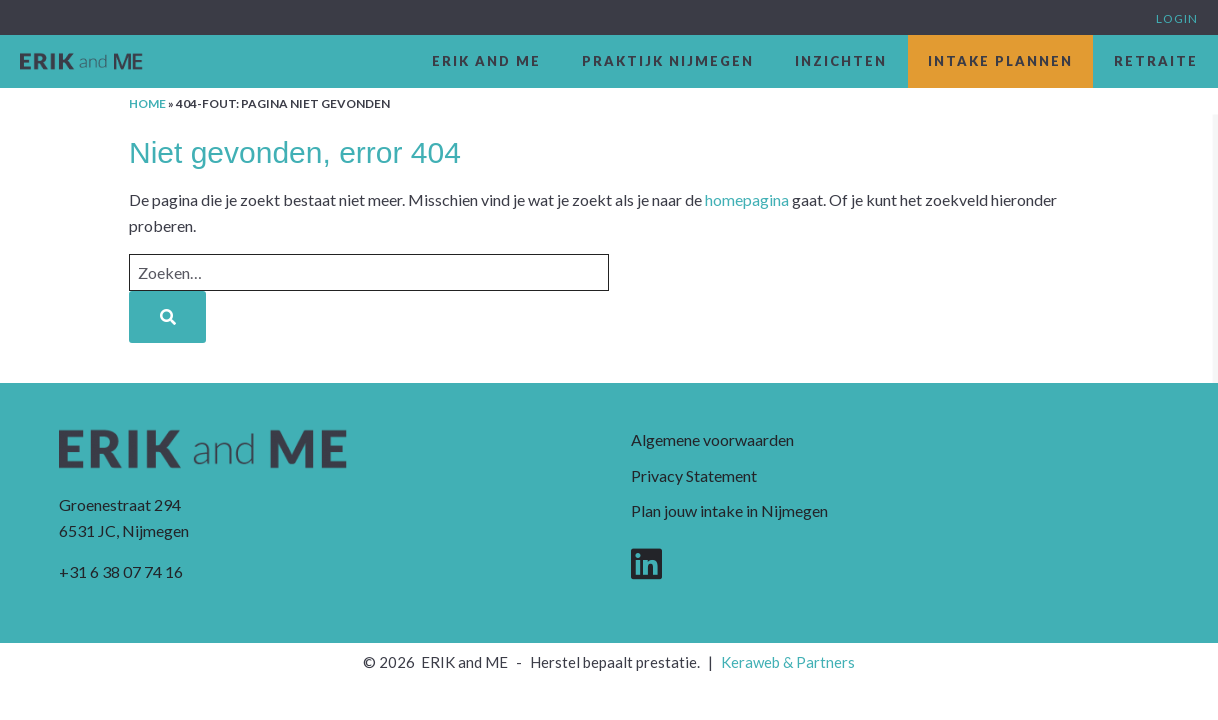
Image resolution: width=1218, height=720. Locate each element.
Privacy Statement (694, 475)
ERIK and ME (486, 61)
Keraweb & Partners (788, 662)
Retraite (1156, 61)
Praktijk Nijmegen (668, 61)
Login (1177, 18)
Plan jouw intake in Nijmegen (729, 510)
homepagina (747, 199)
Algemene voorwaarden (712, 439)
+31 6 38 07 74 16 (121, 571)
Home (147, 103)
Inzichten (841, 61)
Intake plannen (1000, 61)
